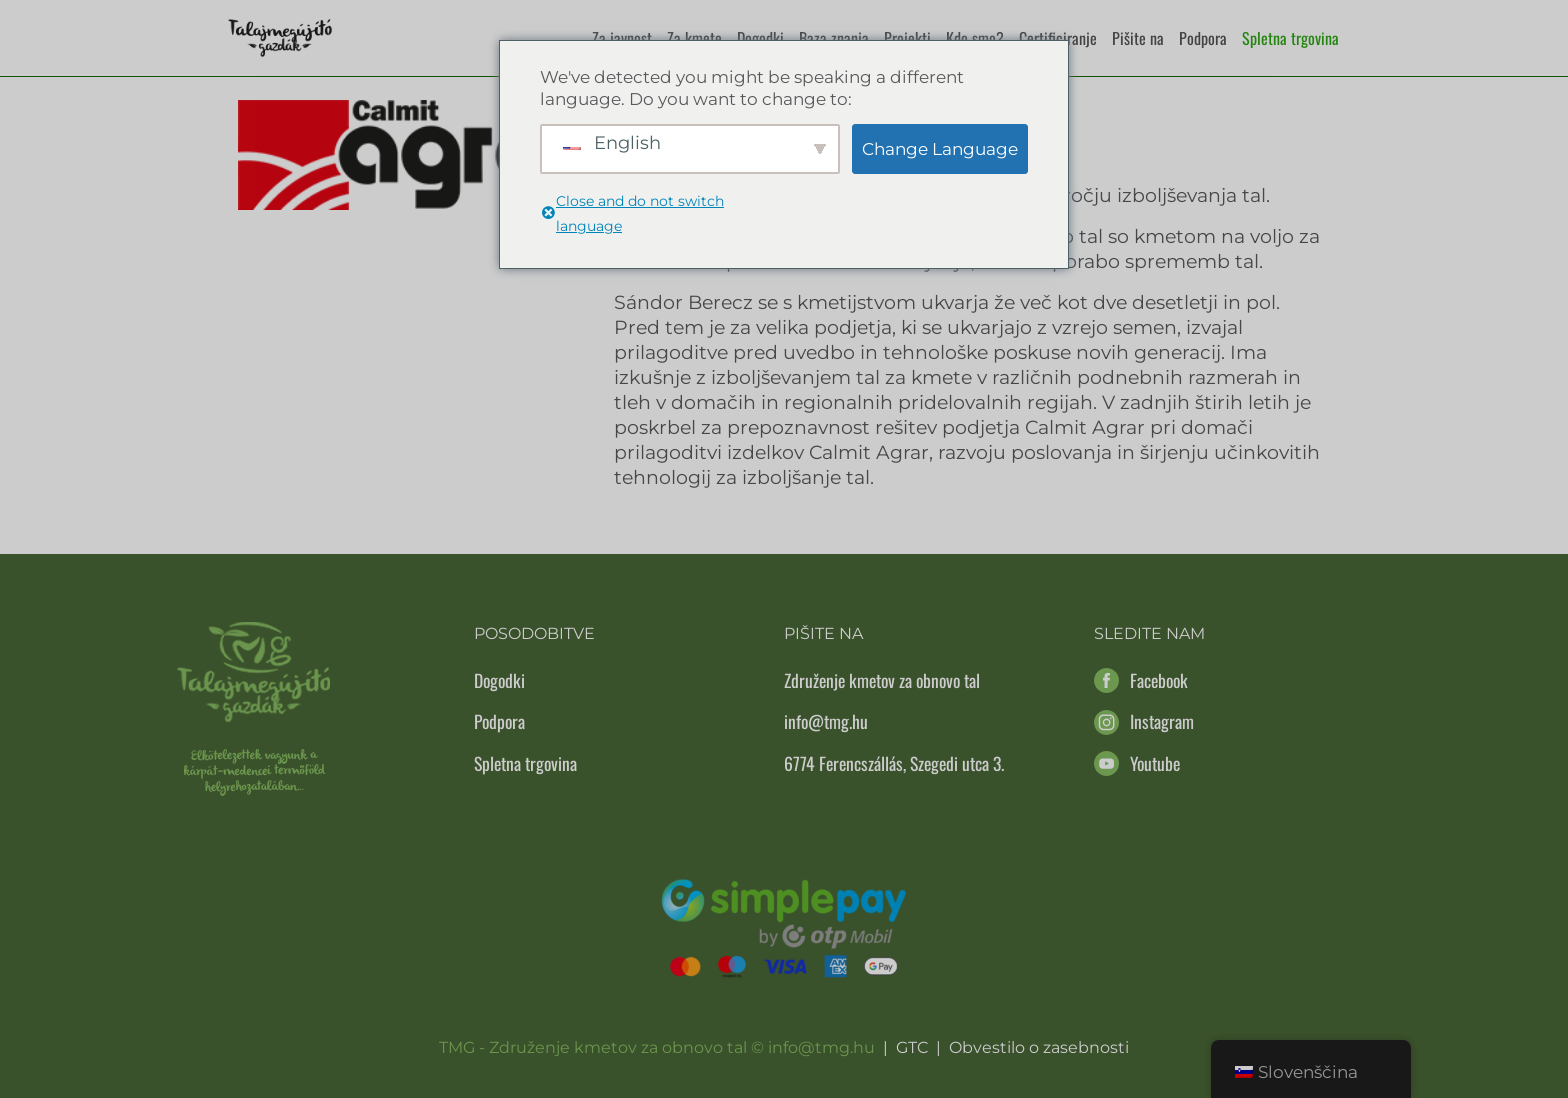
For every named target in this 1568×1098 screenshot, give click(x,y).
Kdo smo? (975, 38)
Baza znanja (834, 38)
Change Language (940, 149)
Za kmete (694, 38)
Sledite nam (1149, 633)
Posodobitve (534, 633)
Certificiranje (1058, 38)
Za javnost (622, 38)
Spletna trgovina (1290, 38)
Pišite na (1138, 38)
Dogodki (760, 38)
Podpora (1203, 38)
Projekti (907, 38)
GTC (912, 1047)
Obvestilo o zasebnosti (1039, 1047)
